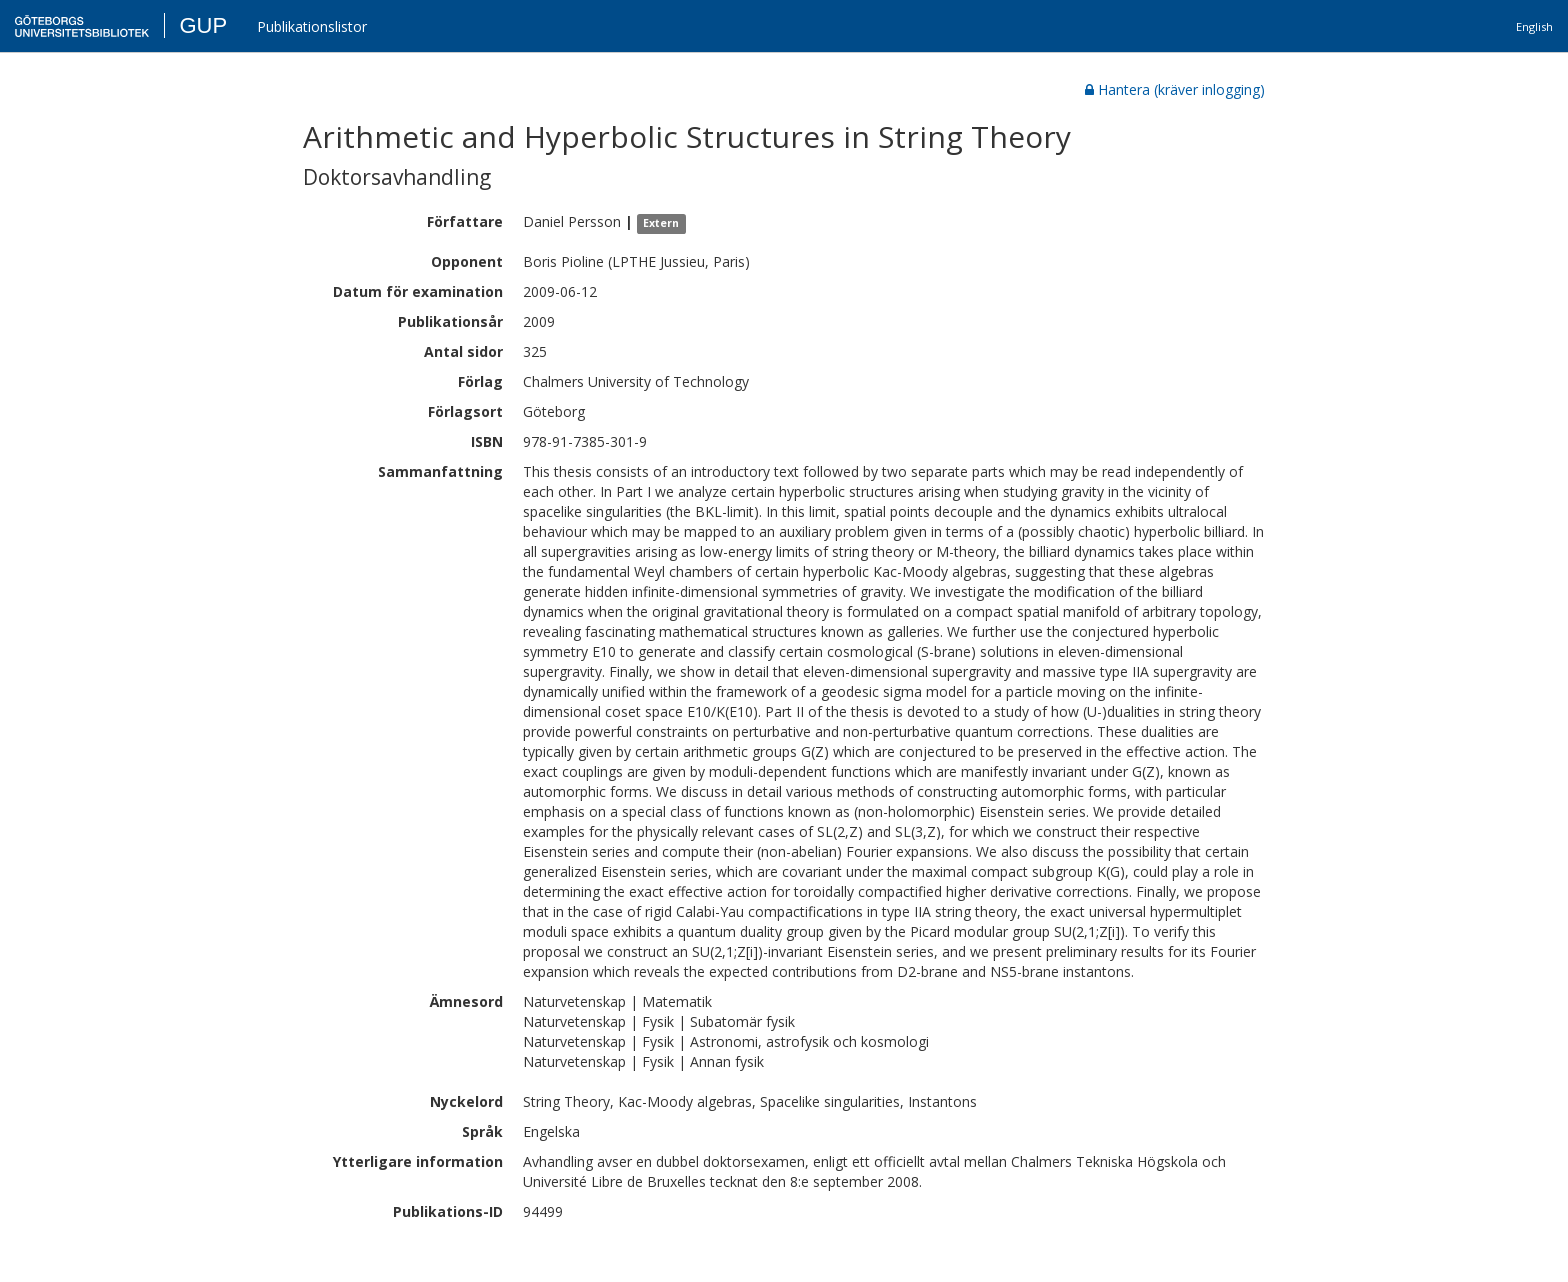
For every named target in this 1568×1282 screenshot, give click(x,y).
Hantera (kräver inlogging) (1175, 89)
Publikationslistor (312, 26)
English (1534, 26)
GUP (203, 25)
